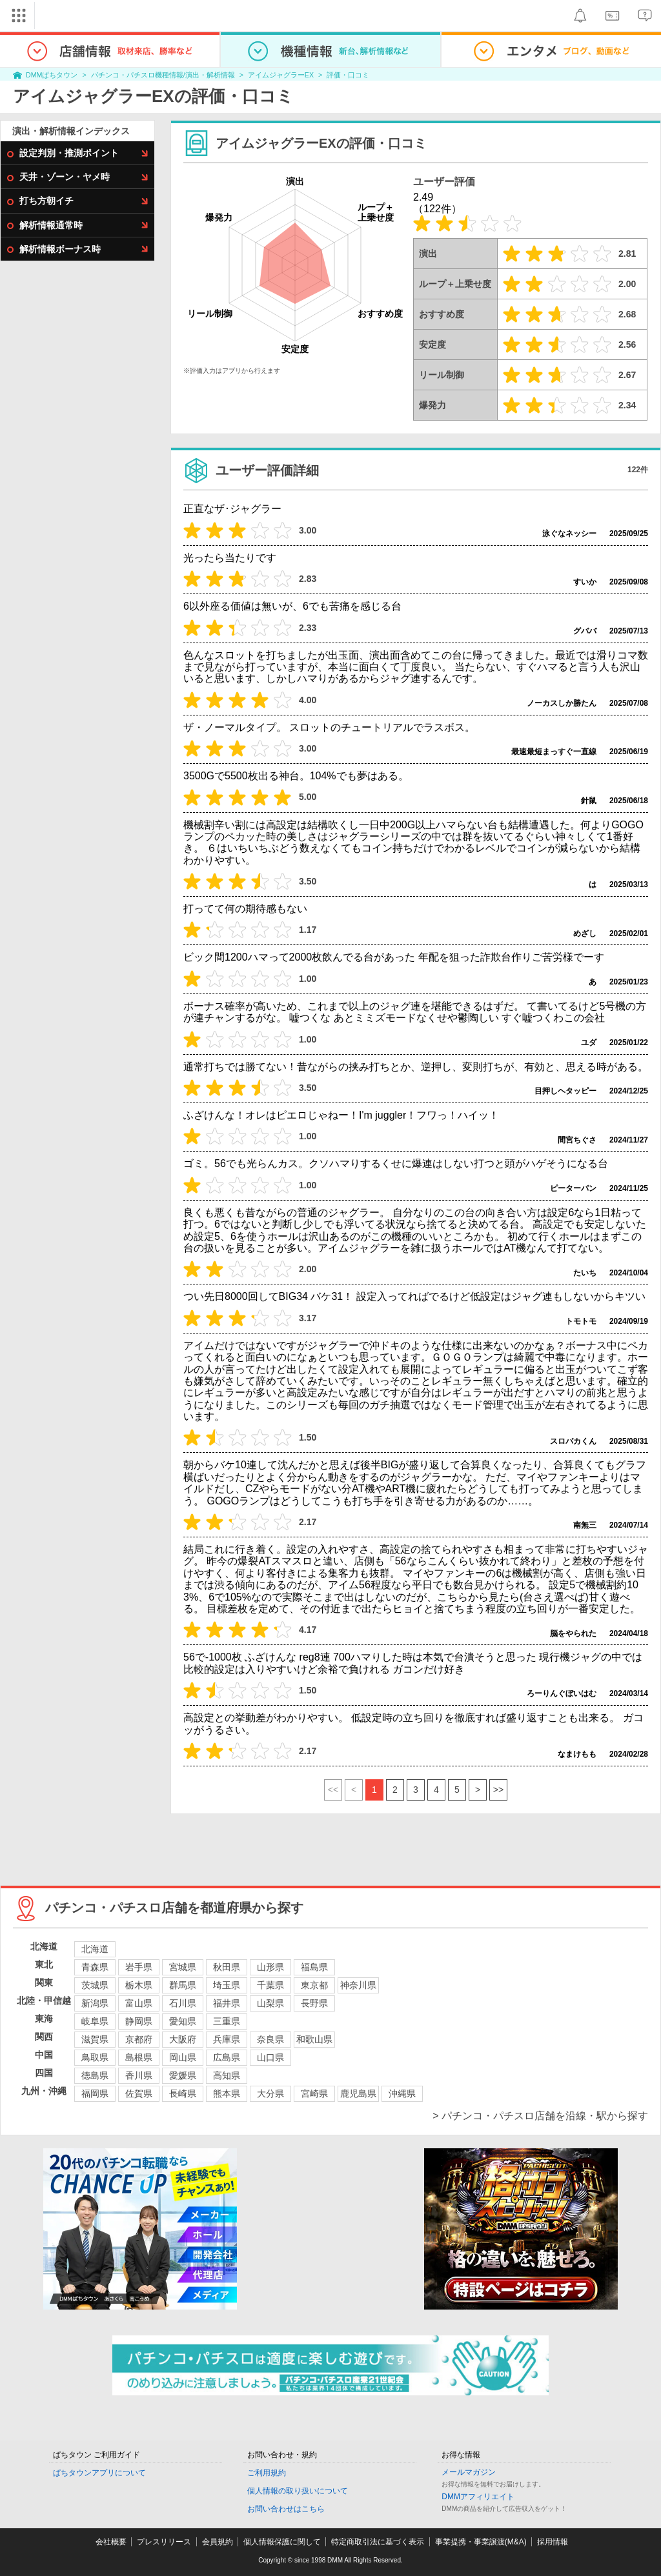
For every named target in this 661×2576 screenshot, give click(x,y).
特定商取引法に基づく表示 (377, 2541)
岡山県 (182, 2057)
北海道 (94, 1949)
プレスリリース (164, 2541)
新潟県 (94, 2003)
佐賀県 (138, 2093)
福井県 (226, 2003)
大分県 (270, 2093)
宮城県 (182, 1967)
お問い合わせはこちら (286, 2508)
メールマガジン (469, 2472)
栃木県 (138, 1985)
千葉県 (270, 1985)
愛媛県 (182, 2075)
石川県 (182, 2003)
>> (498, 1789)
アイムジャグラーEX (281, 75)
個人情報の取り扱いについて (297, 2490)
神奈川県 (358, 1985)
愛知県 (182, 2021)
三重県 (226, 2021)
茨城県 (94, 1985)
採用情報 (552, 2541)
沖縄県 (402, 2093)
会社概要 (111, 2541)
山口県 (270, 2057)
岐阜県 (94, 2021)
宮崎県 (314, 2093)
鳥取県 (94, 2057)
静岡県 (138, 2021)
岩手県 (138, 1967)
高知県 (226, 2075)
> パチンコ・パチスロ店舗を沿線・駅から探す (540, 2115)
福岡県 (94, 2093)
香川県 (138, 2075)
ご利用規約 (266, 2472)
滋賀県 (94, 2039)
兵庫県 (226, 2039)
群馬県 (182, 1985)
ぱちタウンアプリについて (99, 2472)
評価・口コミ (348, 75)
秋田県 (226, 1967)
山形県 (270, 1967)
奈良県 (270, 2039)
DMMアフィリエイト (478, 2496)
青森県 (94, 1967)
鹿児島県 (358, 2093)
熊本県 (226, 2093)
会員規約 (217, 2541)
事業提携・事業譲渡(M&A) (481, 2541)
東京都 (314, 1985)
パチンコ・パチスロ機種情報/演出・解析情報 (163, 75)
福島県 (314, 1967)
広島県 (226, 2057)
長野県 (314, 2003)
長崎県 (182, 2093)
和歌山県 (314, 2039)
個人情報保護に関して (282, 2541)
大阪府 (182, 2039)
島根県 (138, 2057)
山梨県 (270, 2003)
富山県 (138, 2003)
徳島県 (94, 2075)
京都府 (138, 2039)
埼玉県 (226, 1985)
